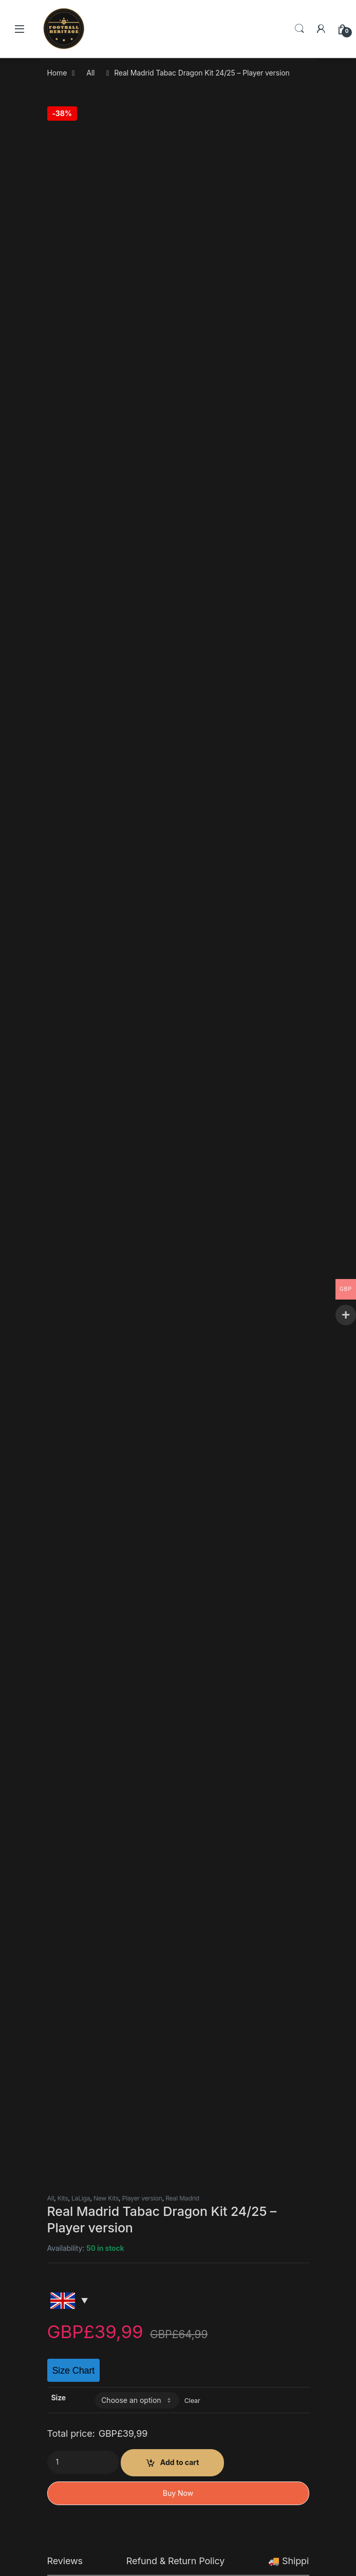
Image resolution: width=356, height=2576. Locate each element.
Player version (142, 206)
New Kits (106, 206)
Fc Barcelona (81, 2205)
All (90, 72)
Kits (63, 206)
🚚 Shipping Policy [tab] (308, 569)
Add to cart (179, 470)
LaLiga (80, 206)
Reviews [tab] (65, 569)
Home (57, 72)
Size (58, 405)
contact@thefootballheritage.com (229, 909)
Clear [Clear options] (192, 408)
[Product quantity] (83, 469)
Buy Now (178, 500)
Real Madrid (182, 206)
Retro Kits (148, 2205)
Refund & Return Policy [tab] (175, 569)
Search (299, 28)
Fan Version (211, 2205)
